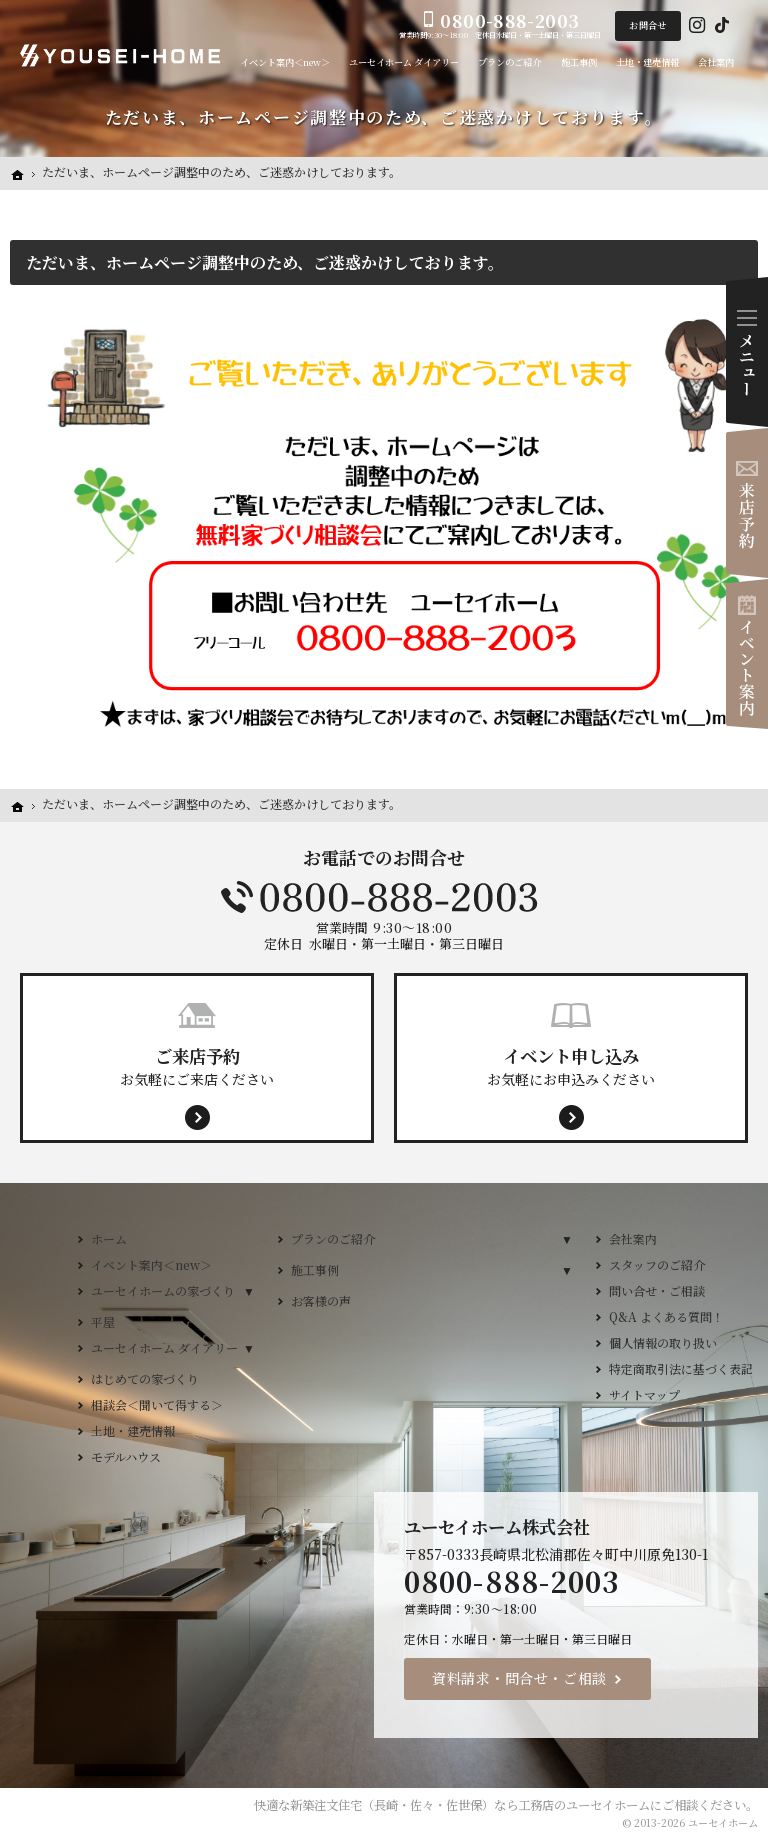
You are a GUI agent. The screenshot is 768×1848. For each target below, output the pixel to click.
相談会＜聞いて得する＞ (157, 1404)
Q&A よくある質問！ (666, 1316)
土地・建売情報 (133, 1430)
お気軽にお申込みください (571, 1066)
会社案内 (633, 1238)
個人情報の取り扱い (663, 1342)
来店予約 (747, 503)
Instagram (697, 26)
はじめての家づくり (145, 1378)
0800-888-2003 (384, 897)
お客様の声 (321, 1300)
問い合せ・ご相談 (657, 1290)
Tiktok (722, 26)
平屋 (103, 1321)
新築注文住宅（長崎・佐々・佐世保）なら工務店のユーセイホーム (470, 1805)
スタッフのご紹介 (657, 1264)
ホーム (109, 1238)
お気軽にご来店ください (197, 1066)
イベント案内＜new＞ (151, 1264)
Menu (747, 352)
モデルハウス (126, 1456)
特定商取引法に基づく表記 (681, 1368)
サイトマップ (644, 1394)
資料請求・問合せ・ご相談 (519, 1678)
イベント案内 (747, 654)
